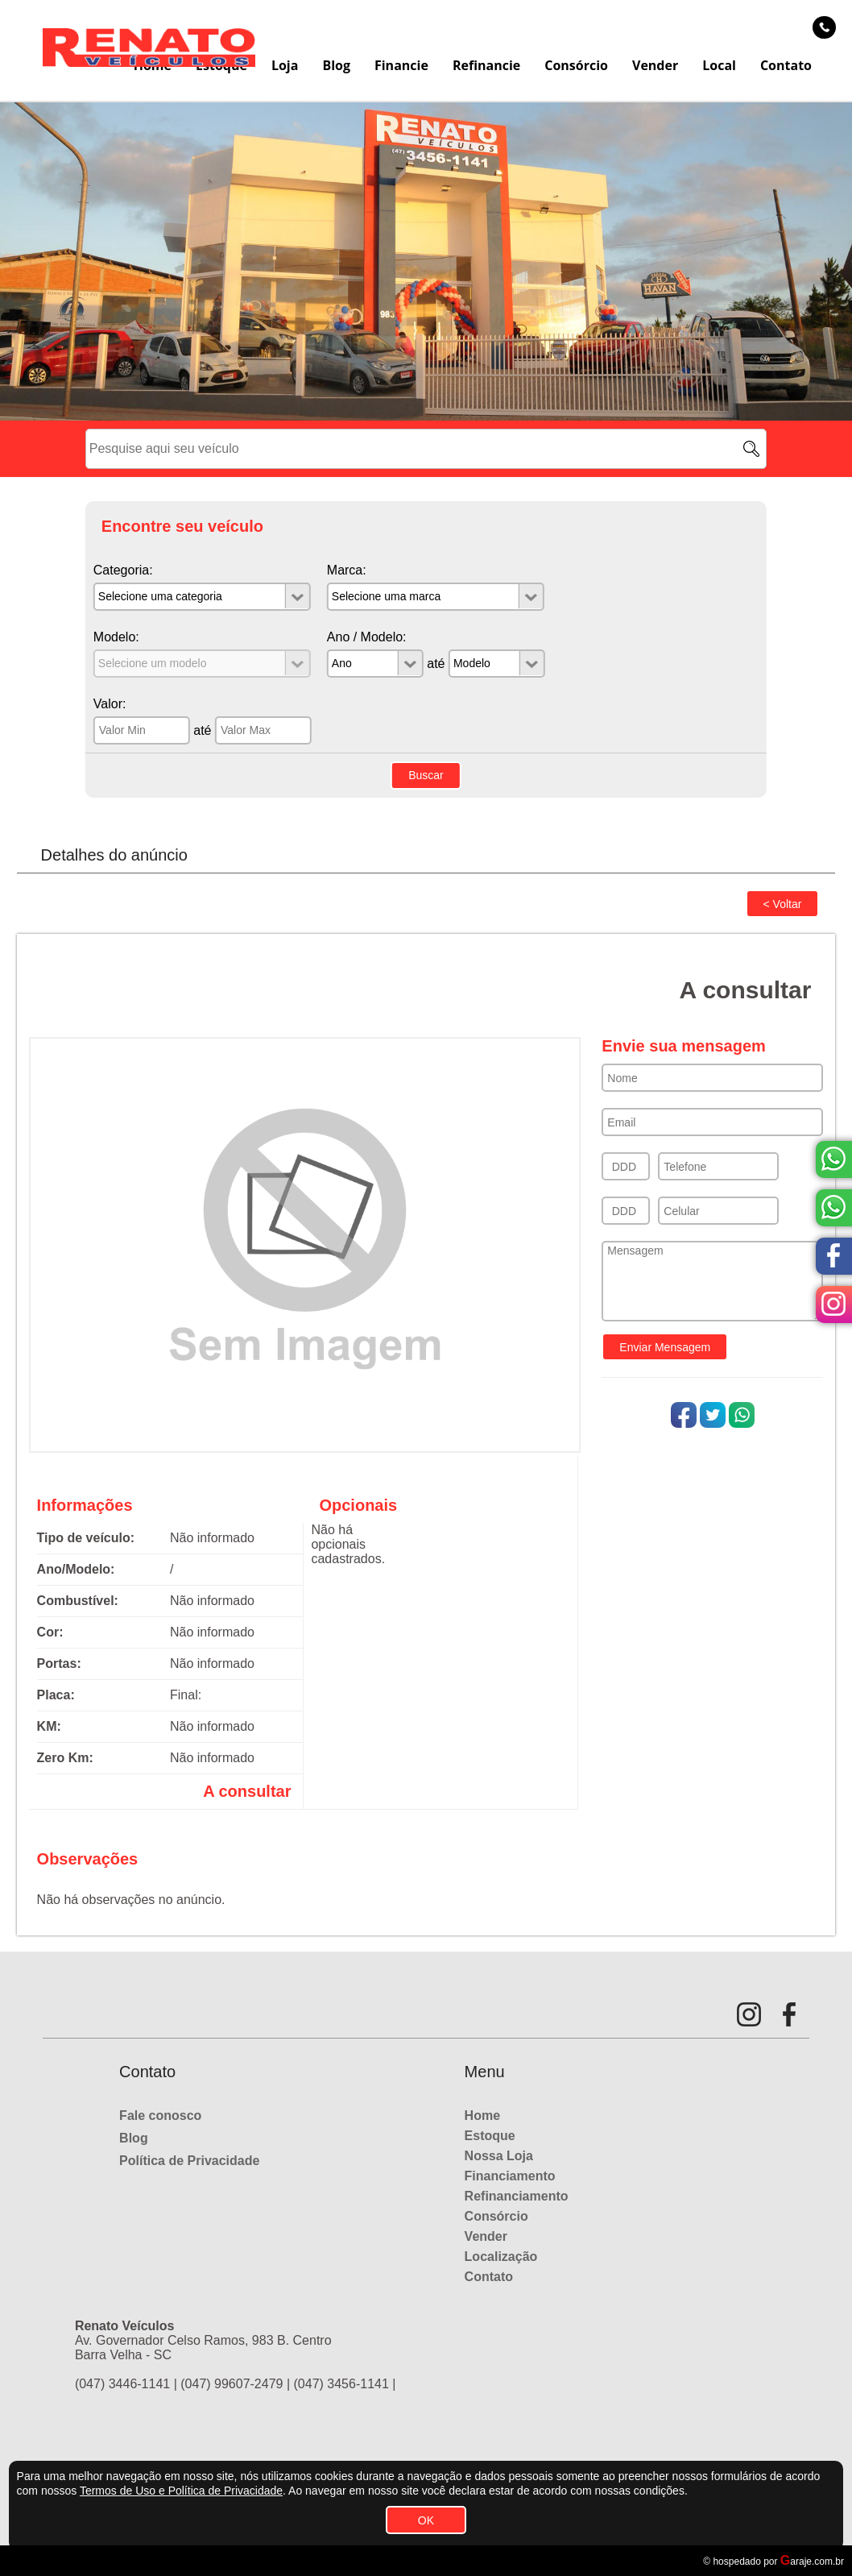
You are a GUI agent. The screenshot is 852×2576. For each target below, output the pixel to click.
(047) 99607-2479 (231, 2384)
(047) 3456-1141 (341, 2384)
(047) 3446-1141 (122, 2384)
